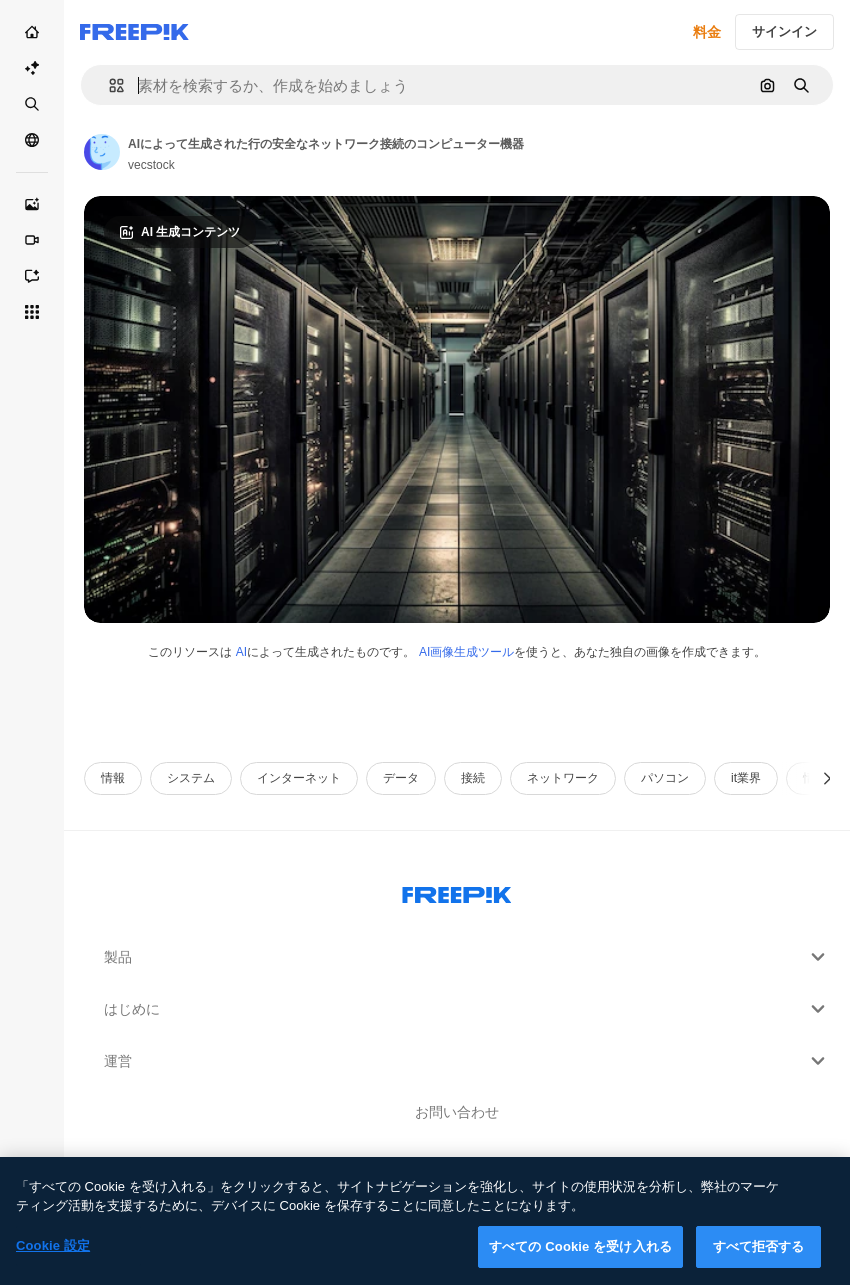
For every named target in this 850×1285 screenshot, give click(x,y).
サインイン (784, 31)
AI (241, 652)
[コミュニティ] (32, 140)
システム (191, 778)
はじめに (467, 1009)
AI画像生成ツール (466, 652)
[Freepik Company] (457, 891)
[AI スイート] (32, 68)
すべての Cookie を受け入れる (580, 1258)
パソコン (665, 778)
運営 (467, 1061)
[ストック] (32, 104)
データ (401, 778)
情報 (113, 778)
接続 (473, 778)
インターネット (299, 778)
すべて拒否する (759, 1258)
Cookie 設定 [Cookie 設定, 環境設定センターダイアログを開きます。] (53, 1257)
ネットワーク (563, 778)
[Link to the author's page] (102, 152)
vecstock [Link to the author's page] (151, 165)
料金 (707, 32)
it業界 (746, 778)
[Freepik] (134, 32)
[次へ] (827, 778)
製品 (467, 957)
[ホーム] (32, 32)
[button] (108, 85)
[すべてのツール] (32, 312)
